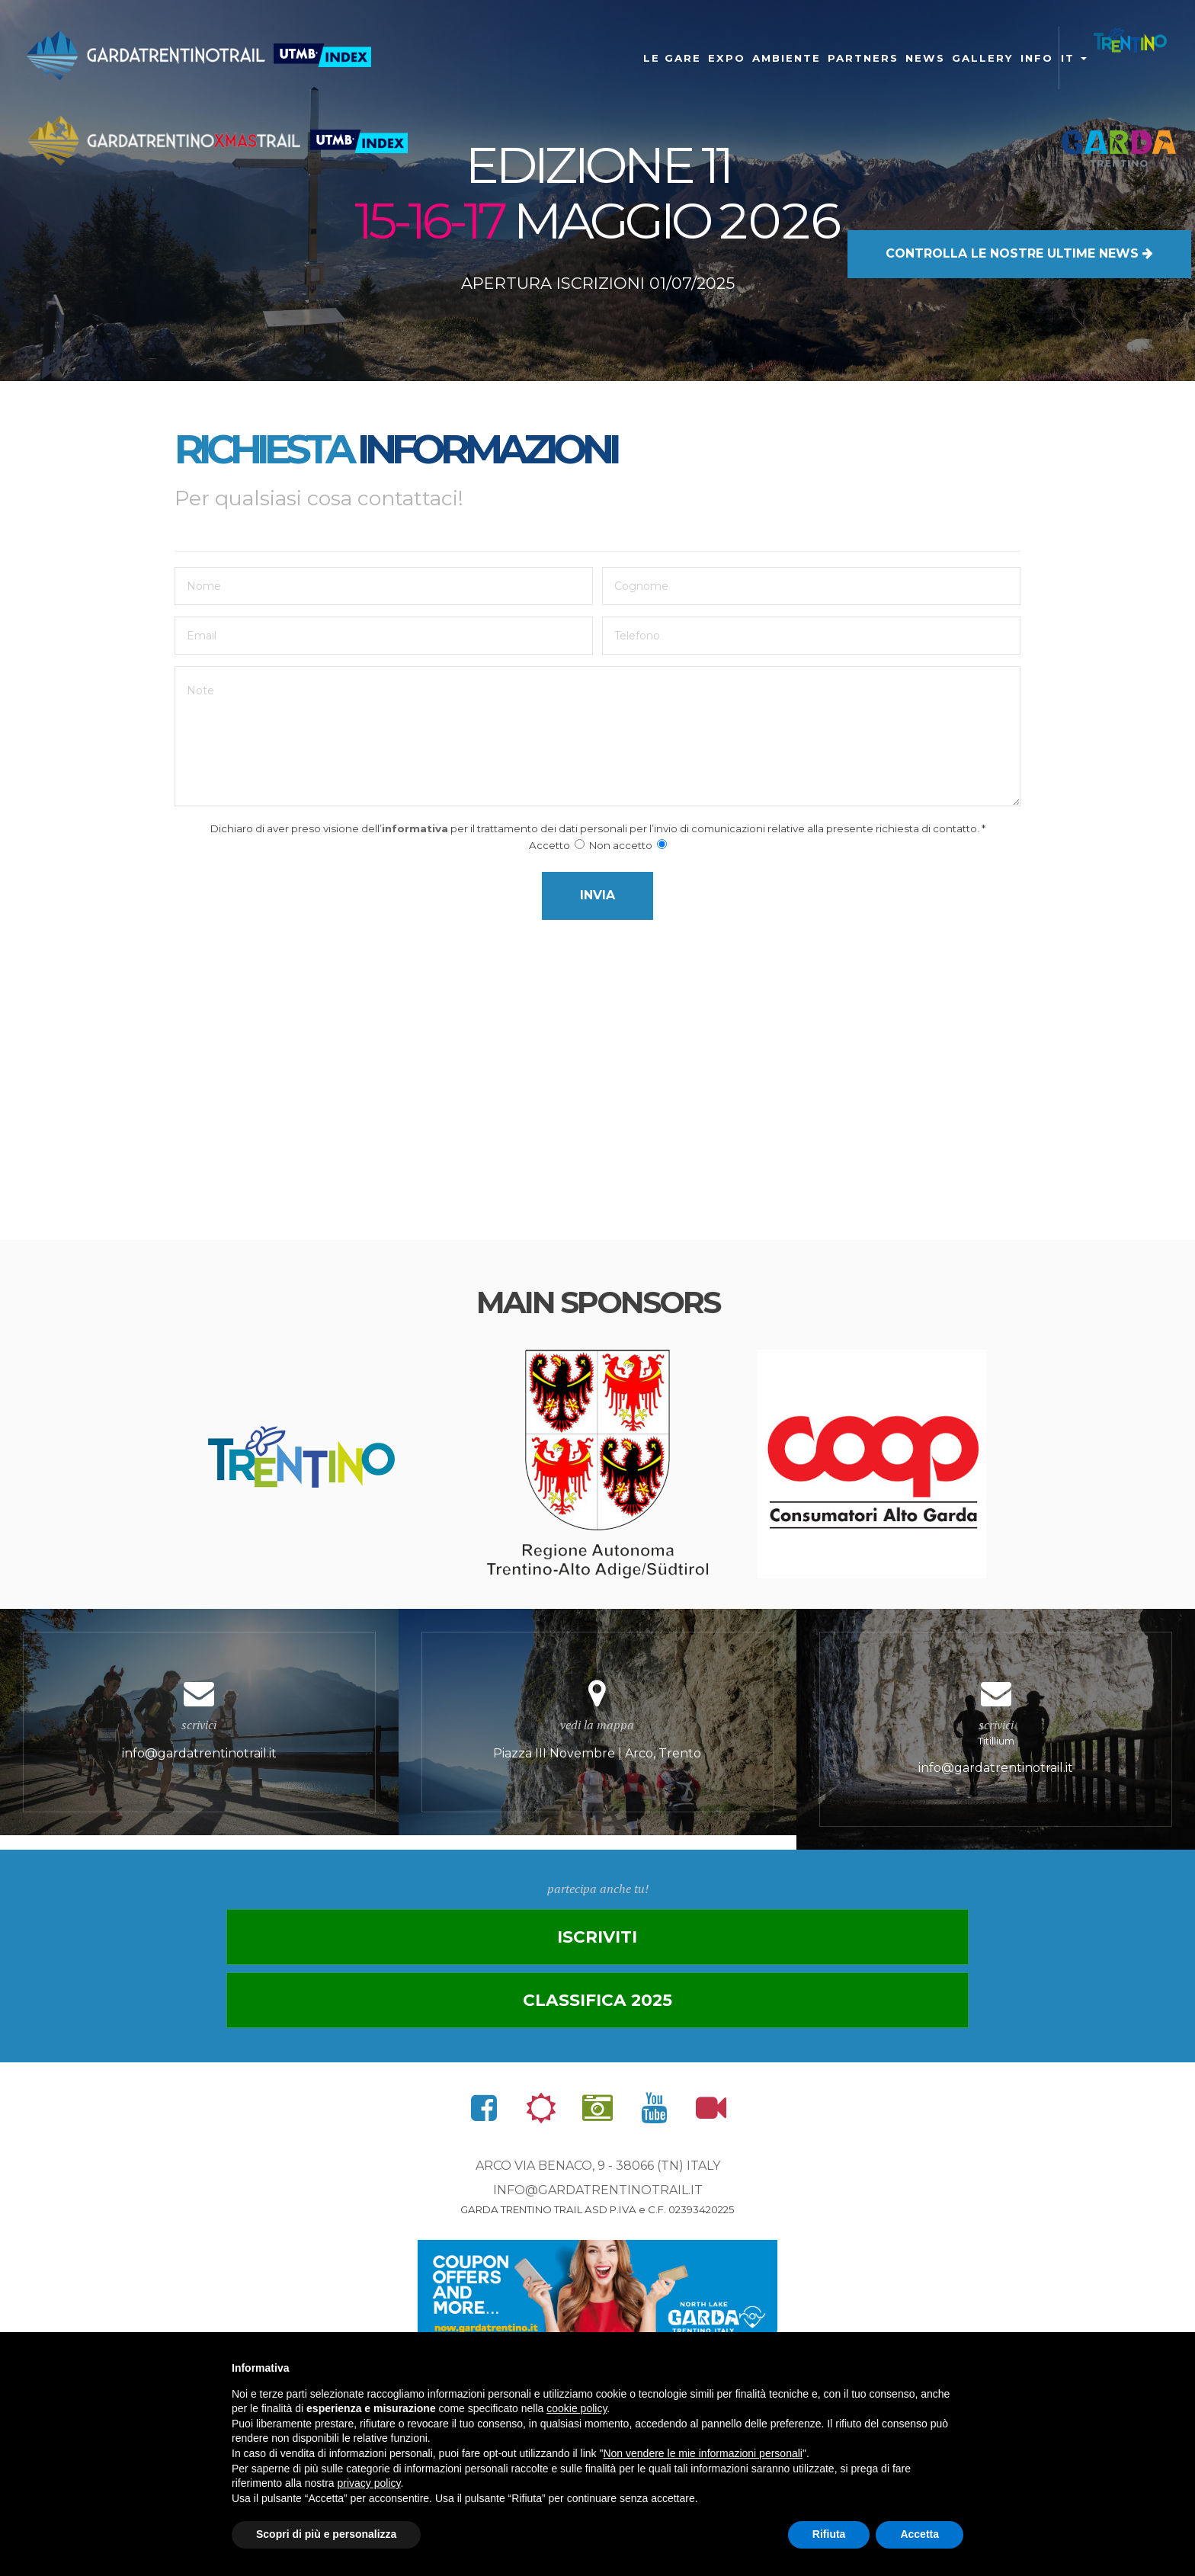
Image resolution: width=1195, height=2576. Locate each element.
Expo (726, 58)
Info (1036, 58)
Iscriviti (394, 2000)
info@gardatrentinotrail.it (598, 2193)
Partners (863, 58)
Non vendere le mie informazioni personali (702, 2453)
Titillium (996, 1760)
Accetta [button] (919, 2534)
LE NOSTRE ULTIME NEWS (1019, 217)
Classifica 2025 (800, 2000)
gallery (983, 58)
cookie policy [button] (576, 2408)
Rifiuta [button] (829, 2534)
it (1074, 58)
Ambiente (786, 58)
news (925, 58)
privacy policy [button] (369, 2483)
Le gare (672, 58)
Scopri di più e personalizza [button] (326, 2534)
